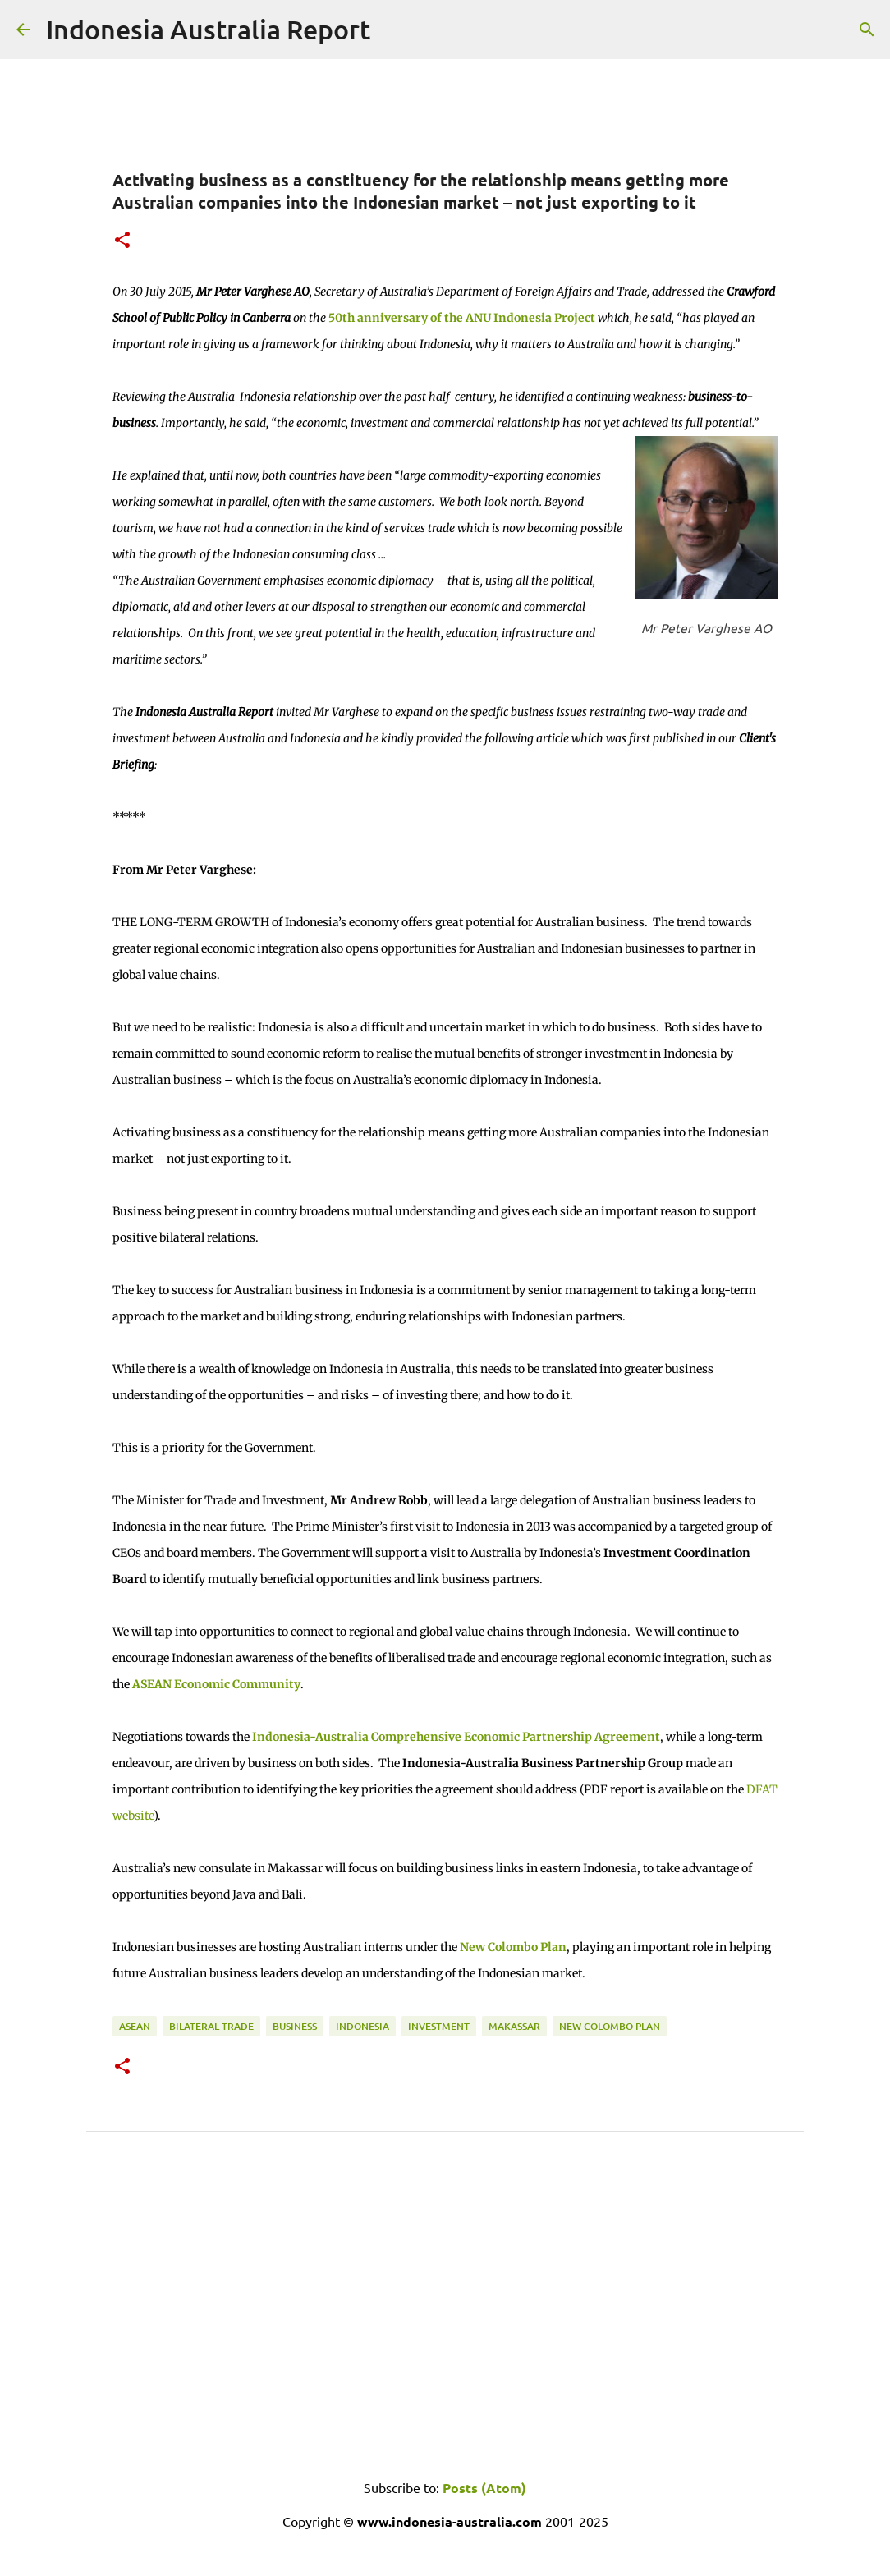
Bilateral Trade (211, 2026)
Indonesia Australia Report (208, 29)
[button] (122, 241)
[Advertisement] (445, 2331)
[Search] (867, 29)
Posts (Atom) (484, 2487)
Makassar (514, 2026)
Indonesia (362, 2026)
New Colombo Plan (513, 1947)
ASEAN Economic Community (216, 1684)
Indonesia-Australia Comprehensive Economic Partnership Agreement (456, 1736)
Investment (439, 2026)
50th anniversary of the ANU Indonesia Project (461, 317)
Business (295, 2026)
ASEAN (134, 2026)
